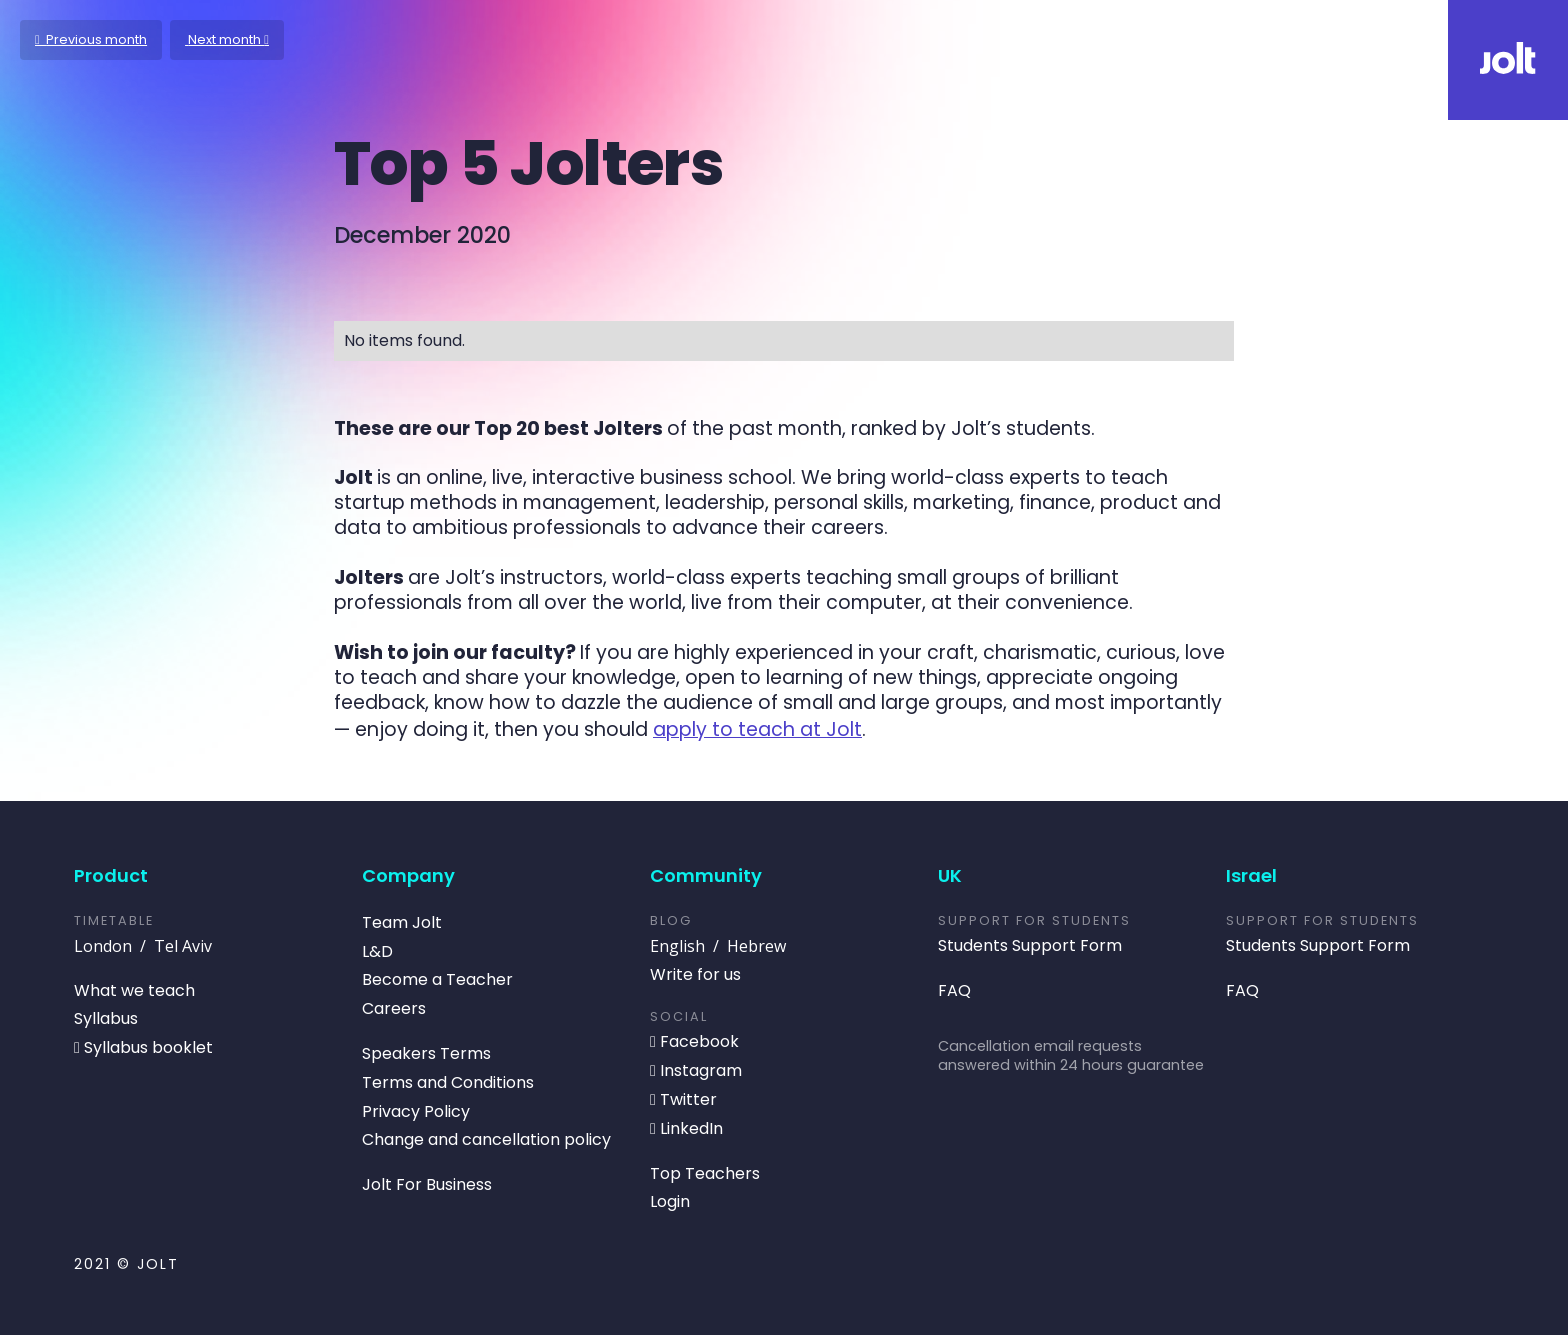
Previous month (91, 39)
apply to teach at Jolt (757, 729)
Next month (227, 39)
